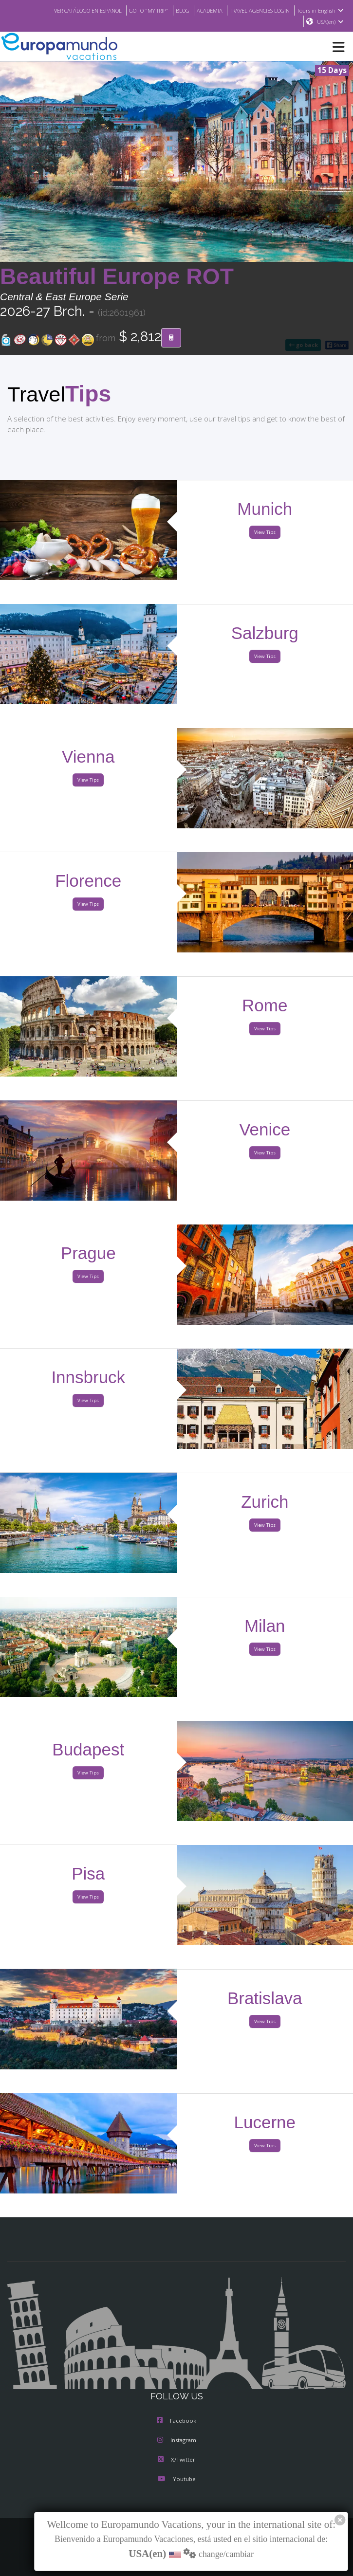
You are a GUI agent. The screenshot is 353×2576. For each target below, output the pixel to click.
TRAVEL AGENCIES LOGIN (256, 10)
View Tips (265, 532)
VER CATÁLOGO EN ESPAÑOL (69, 10)
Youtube (176, 2480)
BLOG (173, 10)
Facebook (176, 2421)
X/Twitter (176, 2460)
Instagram (177, 2441)
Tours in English (321, 10)
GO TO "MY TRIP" (136, 10)
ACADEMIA (202, 10)
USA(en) (330, 22)
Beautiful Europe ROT (117, 277)
